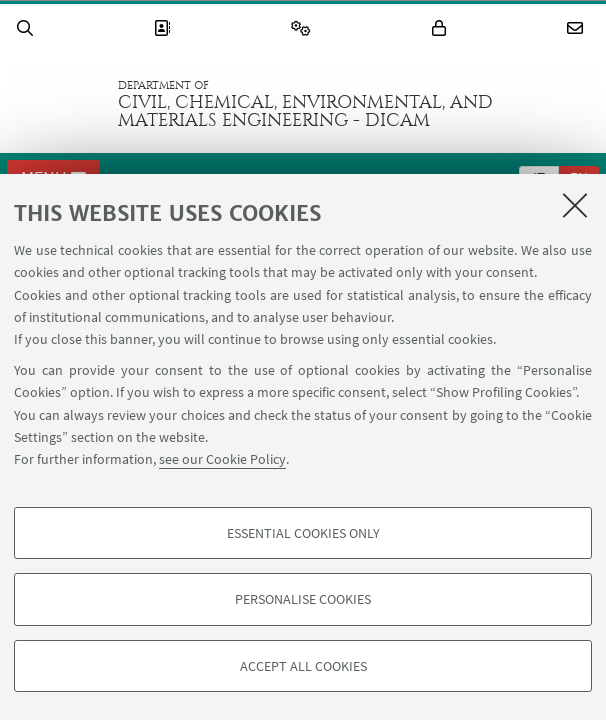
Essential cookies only (303, 533)
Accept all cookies (303, 666)
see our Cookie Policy (222, 459)
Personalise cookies (303, 599)
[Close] (575, 205)
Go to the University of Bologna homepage (59, 104)
